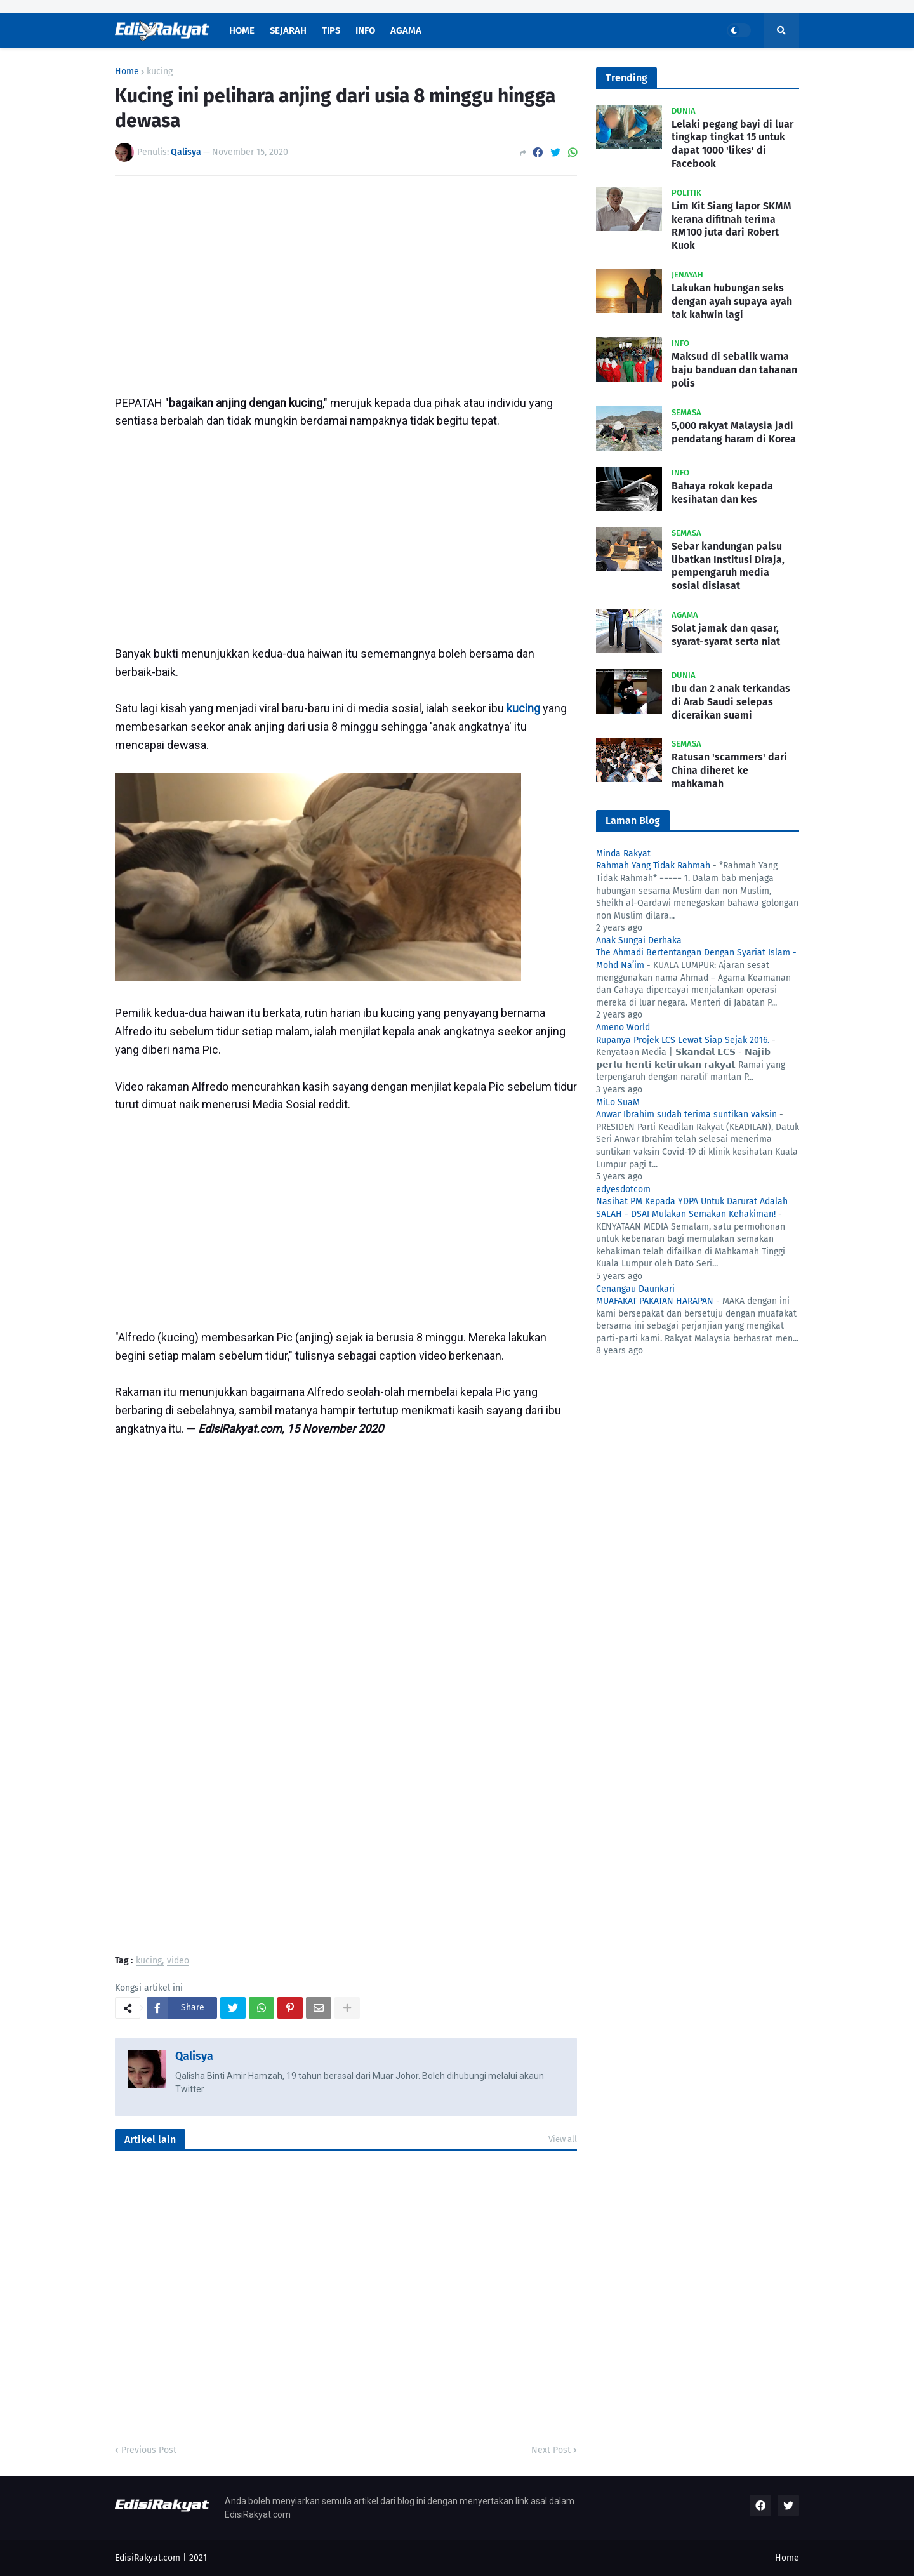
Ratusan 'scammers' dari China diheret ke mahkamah (729, 770)
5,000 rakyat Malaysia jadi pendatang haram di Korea (734, 432)
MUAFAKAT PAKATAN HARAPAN (654, 1301)
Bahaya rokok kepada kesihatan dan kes (722, 492)
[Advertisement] (346, 280)
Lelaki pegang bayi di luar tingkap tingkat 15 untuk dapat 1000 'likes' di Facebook (732, 143)
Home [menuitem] (242, 30)
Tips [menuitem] (331, 30)
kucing (160, 71)
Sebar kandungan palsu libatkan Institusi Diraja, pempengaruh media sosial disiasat (728, 566)
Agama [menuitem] (405, 30)
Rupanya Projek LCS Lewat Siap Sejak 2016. (682, 1040)
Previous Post (148, 2450)
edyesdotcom (623, 1189)
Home (127, 71)
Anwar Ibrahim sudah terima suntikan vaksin (686, 1114)
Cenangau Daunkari (635, 1289)
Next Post (551, 2450)
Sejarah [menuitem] (288, 30)
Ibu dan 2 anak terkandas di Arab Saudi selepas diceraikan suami (731, 701)
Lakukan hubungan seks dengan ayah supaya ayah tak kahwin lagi (732, 301)
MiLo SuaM (618, 1102)
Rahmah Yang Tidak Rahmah (653, 865)
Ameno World (623, 1027)
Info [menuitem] (365, 30)
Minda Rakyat (623, 853)
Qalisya (194, 2056)
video (178, 1961)
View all (562, 2139)
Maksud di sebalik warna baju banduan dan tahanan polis (734, 369)
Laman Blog (633, 820)
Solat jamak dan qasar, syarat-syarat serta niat (726, 634)
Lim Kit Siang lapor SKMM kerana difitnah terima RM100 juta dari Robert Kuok (731, 225)
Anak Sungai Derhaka (639, 940)
